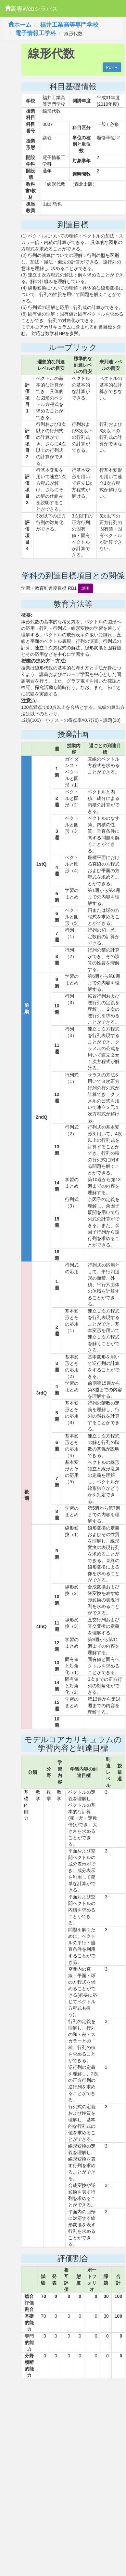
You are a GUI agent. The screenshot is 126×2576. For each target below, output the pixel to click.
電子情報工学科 (35, 33)
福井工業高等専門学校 (69, 24)
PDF (112, 67)
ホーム (20, 24)
